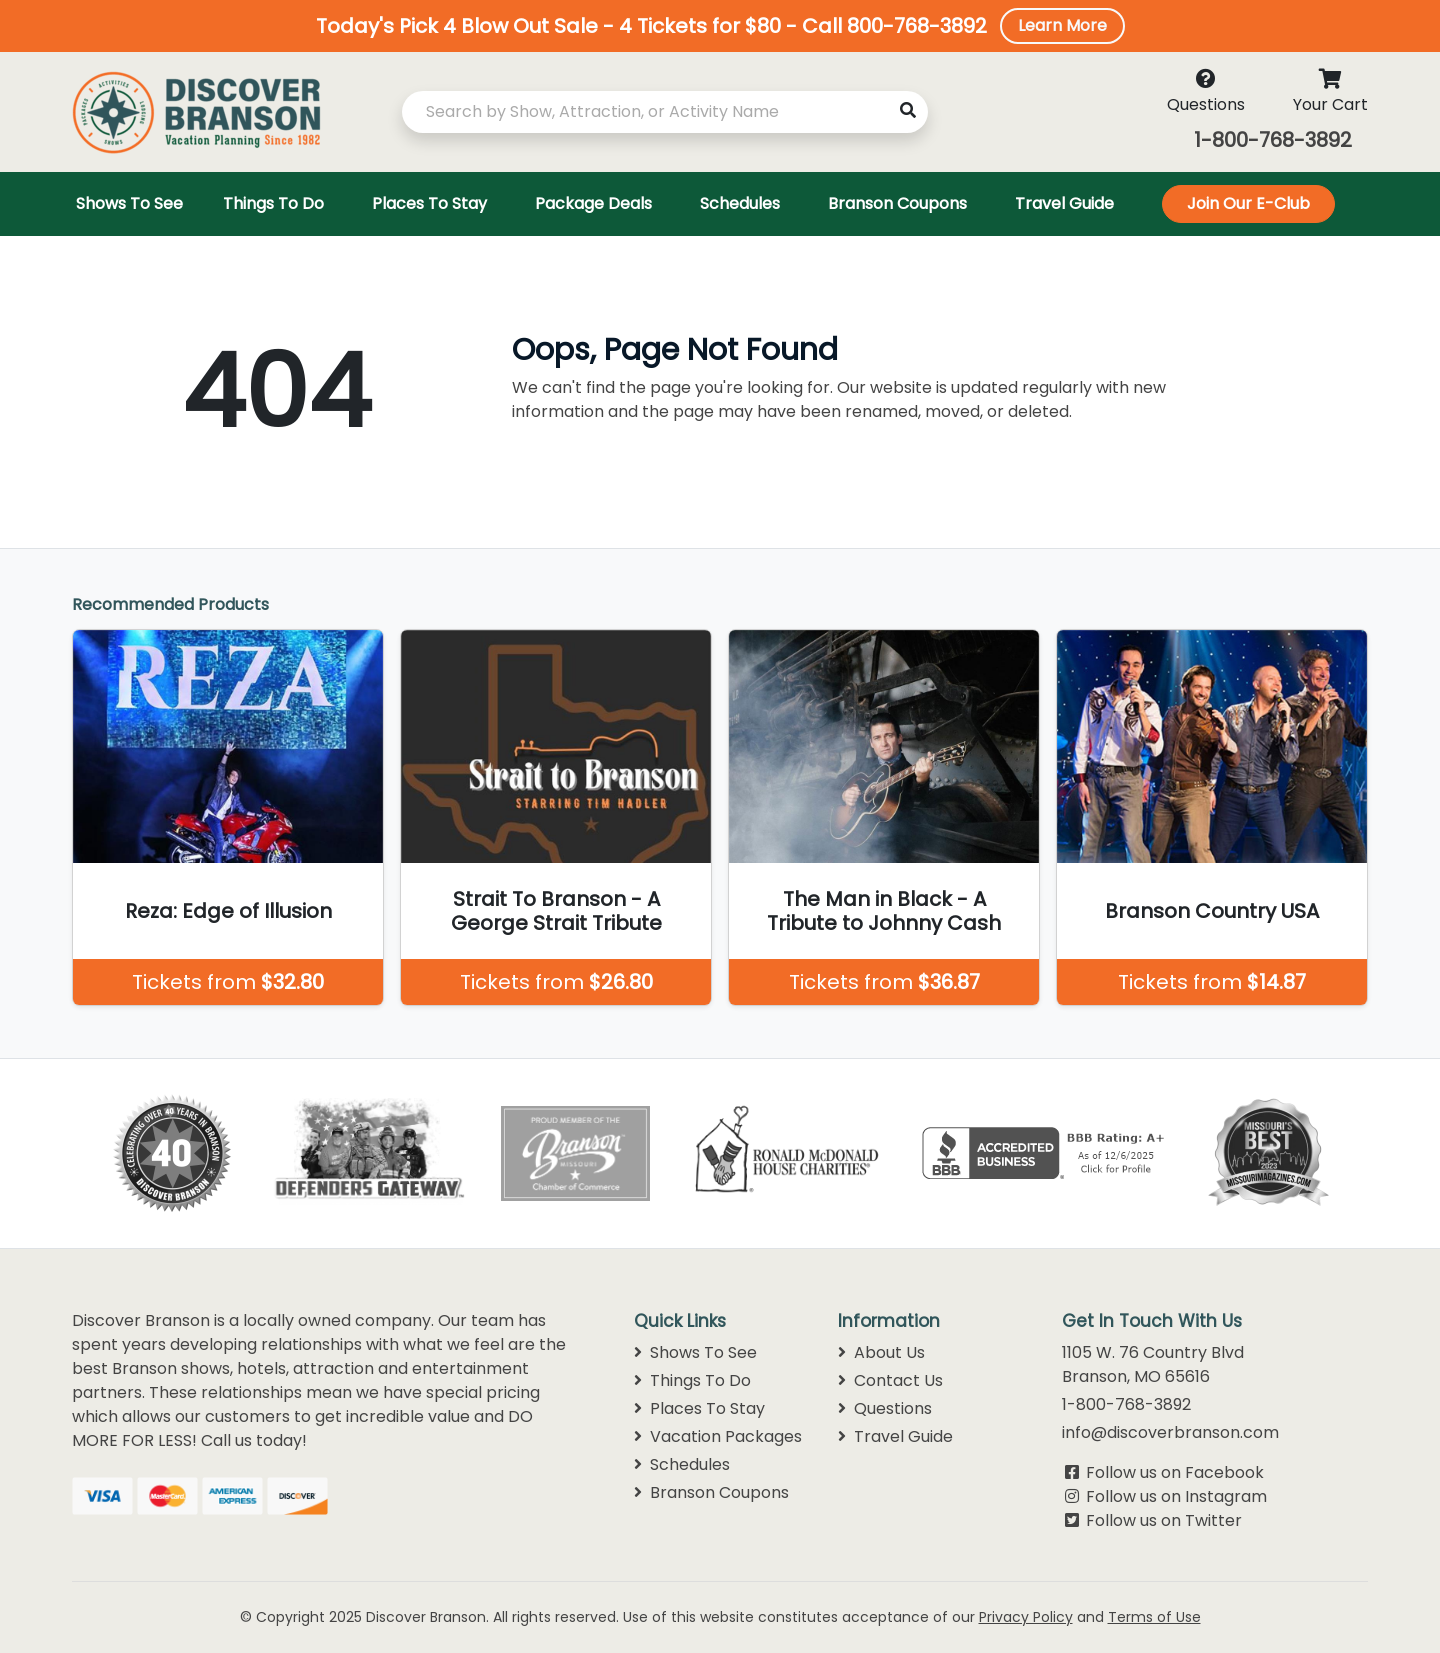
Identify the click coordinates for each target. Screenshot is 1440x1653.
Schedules (682, 1464)
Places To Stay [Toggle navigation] (429, 203)
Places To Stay (699, 1408)
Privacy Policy (1026, 1617)
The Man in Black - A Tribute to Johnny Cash (884, 911)
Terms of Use (1154, 1617)
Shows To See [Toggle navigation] (129, 203)
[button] (720, 26)
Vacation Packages (718, 1436)
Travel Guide (895, 1436)
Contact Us (890, 1380)
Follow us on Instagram (1176, 1496)
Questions (885, 1408)
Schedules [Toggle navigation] (740, 203)
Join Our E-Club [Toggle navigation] (1248, 203)
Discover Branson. (427, 1617)
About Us (881, 1352)
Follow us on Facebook (1175, 1472)
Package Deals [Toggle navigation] (593, 203)
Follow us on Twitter (1164, 1520)
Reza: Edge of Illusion (228, 911)
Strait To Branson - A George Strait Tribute (556, 911)
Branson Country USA (1212, 911)
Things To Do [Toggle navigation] (273, 203)
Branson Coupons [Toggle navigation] (897, 203)
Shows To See (695, 1352)
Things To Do (692, 1380)
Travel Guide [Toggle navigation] (1064, 203)
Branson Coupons (711, 1492)
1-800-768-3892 (1273, 140)
